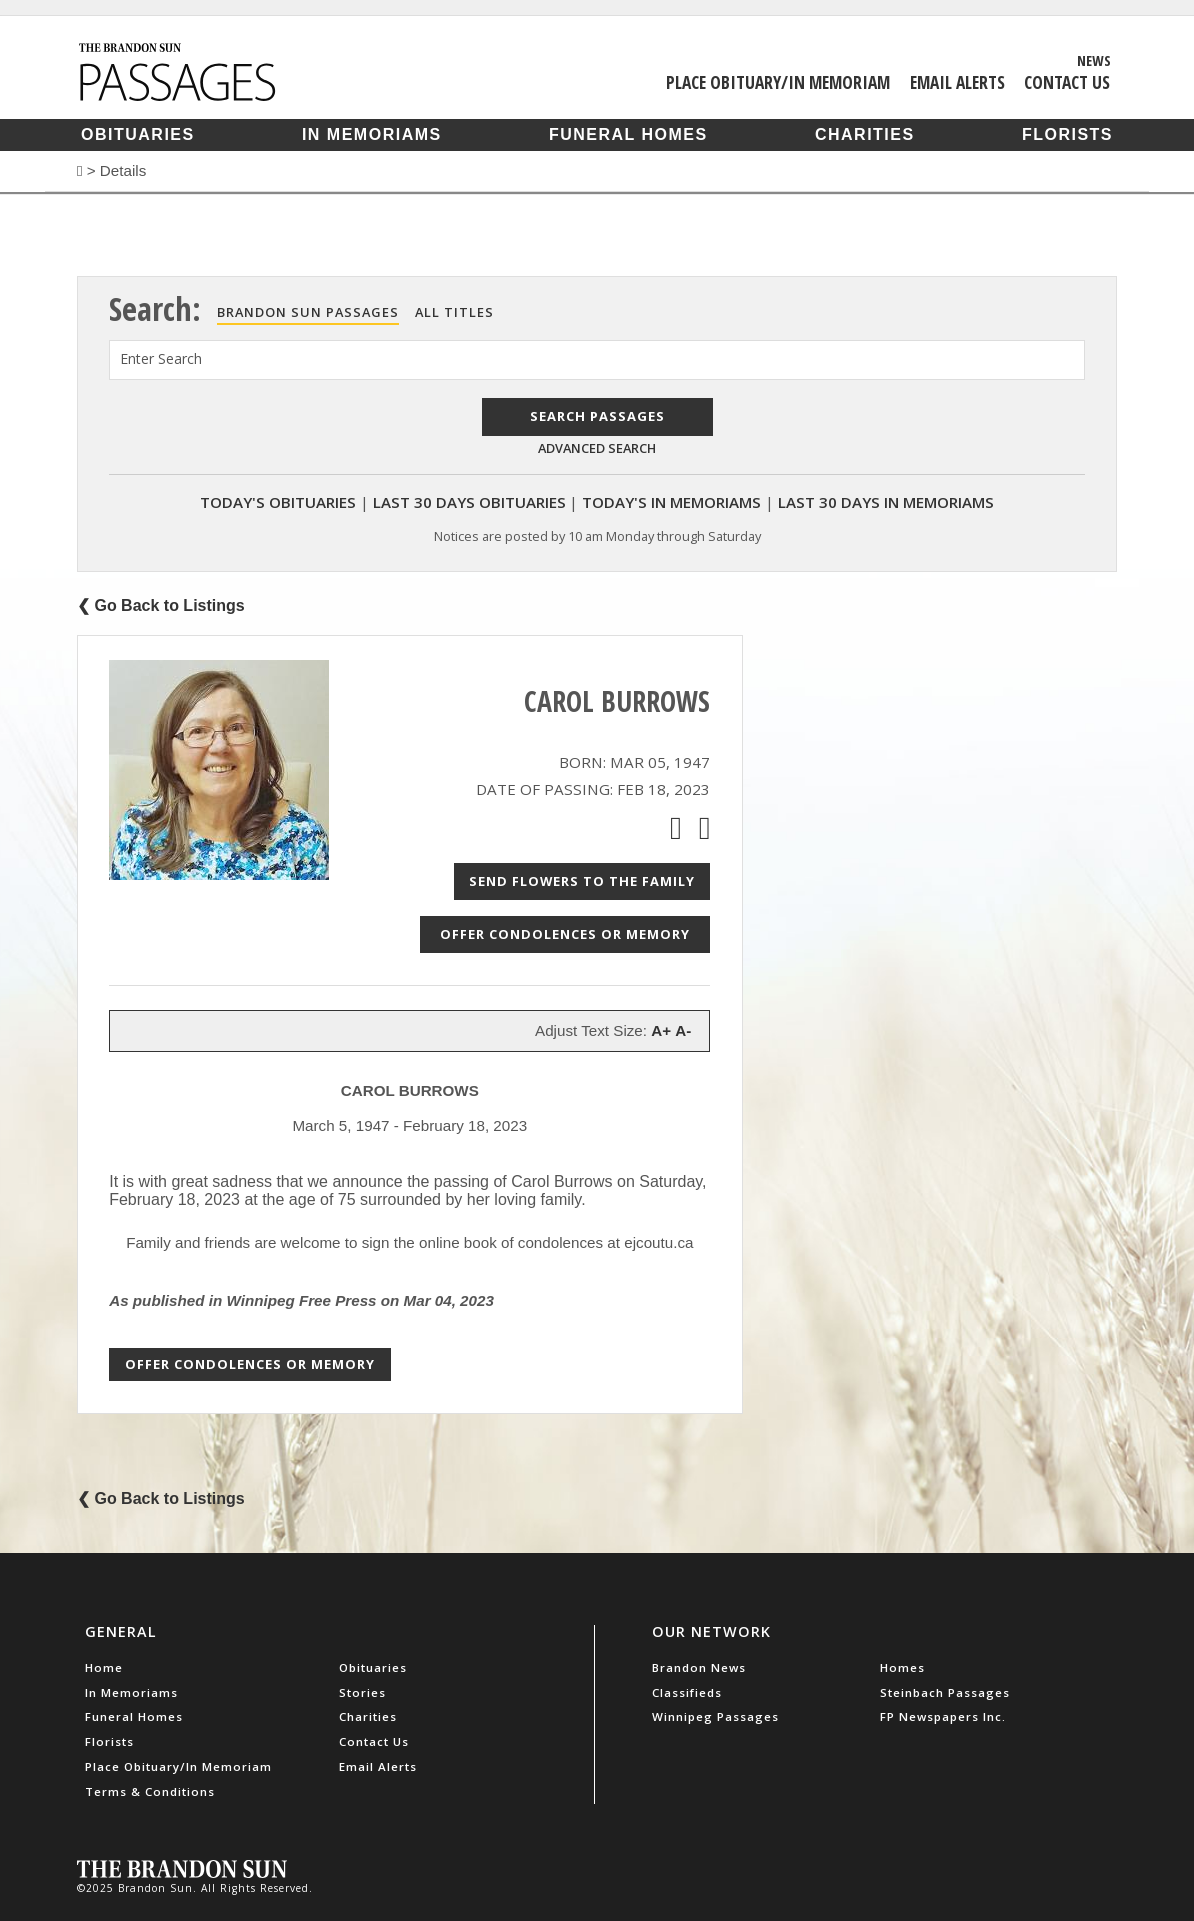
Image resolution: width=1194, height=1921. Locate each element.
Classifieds (687, 1692)
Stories (362, 1692)
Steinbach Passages (945, 1692)
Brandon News (699, 1667)
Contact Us (1067, 82)
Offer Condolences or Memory (565, 934)
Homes (902, 1667)
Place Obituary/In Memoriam (778, 82)
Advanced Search (597, 448)
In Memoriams (372, 134)
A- (683, 1030)
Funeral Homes (628, 134)
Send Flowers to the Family (582, 881)
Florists (1067, 134)
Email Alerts (957, 82)
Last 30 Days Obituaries (469, 502)
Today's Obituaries (278, 502)
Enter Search (161, 358)
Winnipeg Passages (715, 1716)
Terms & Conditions (150, 1791)
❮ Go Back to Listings (161, 605)
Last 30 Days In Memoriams (886, 502)
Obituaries (138, 134)
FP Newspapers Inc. (943, 1716)
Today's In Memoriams (671, 502)
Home (104, 1667)
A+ (661, 1030)
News (1094, 60)
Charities (865, 134)
